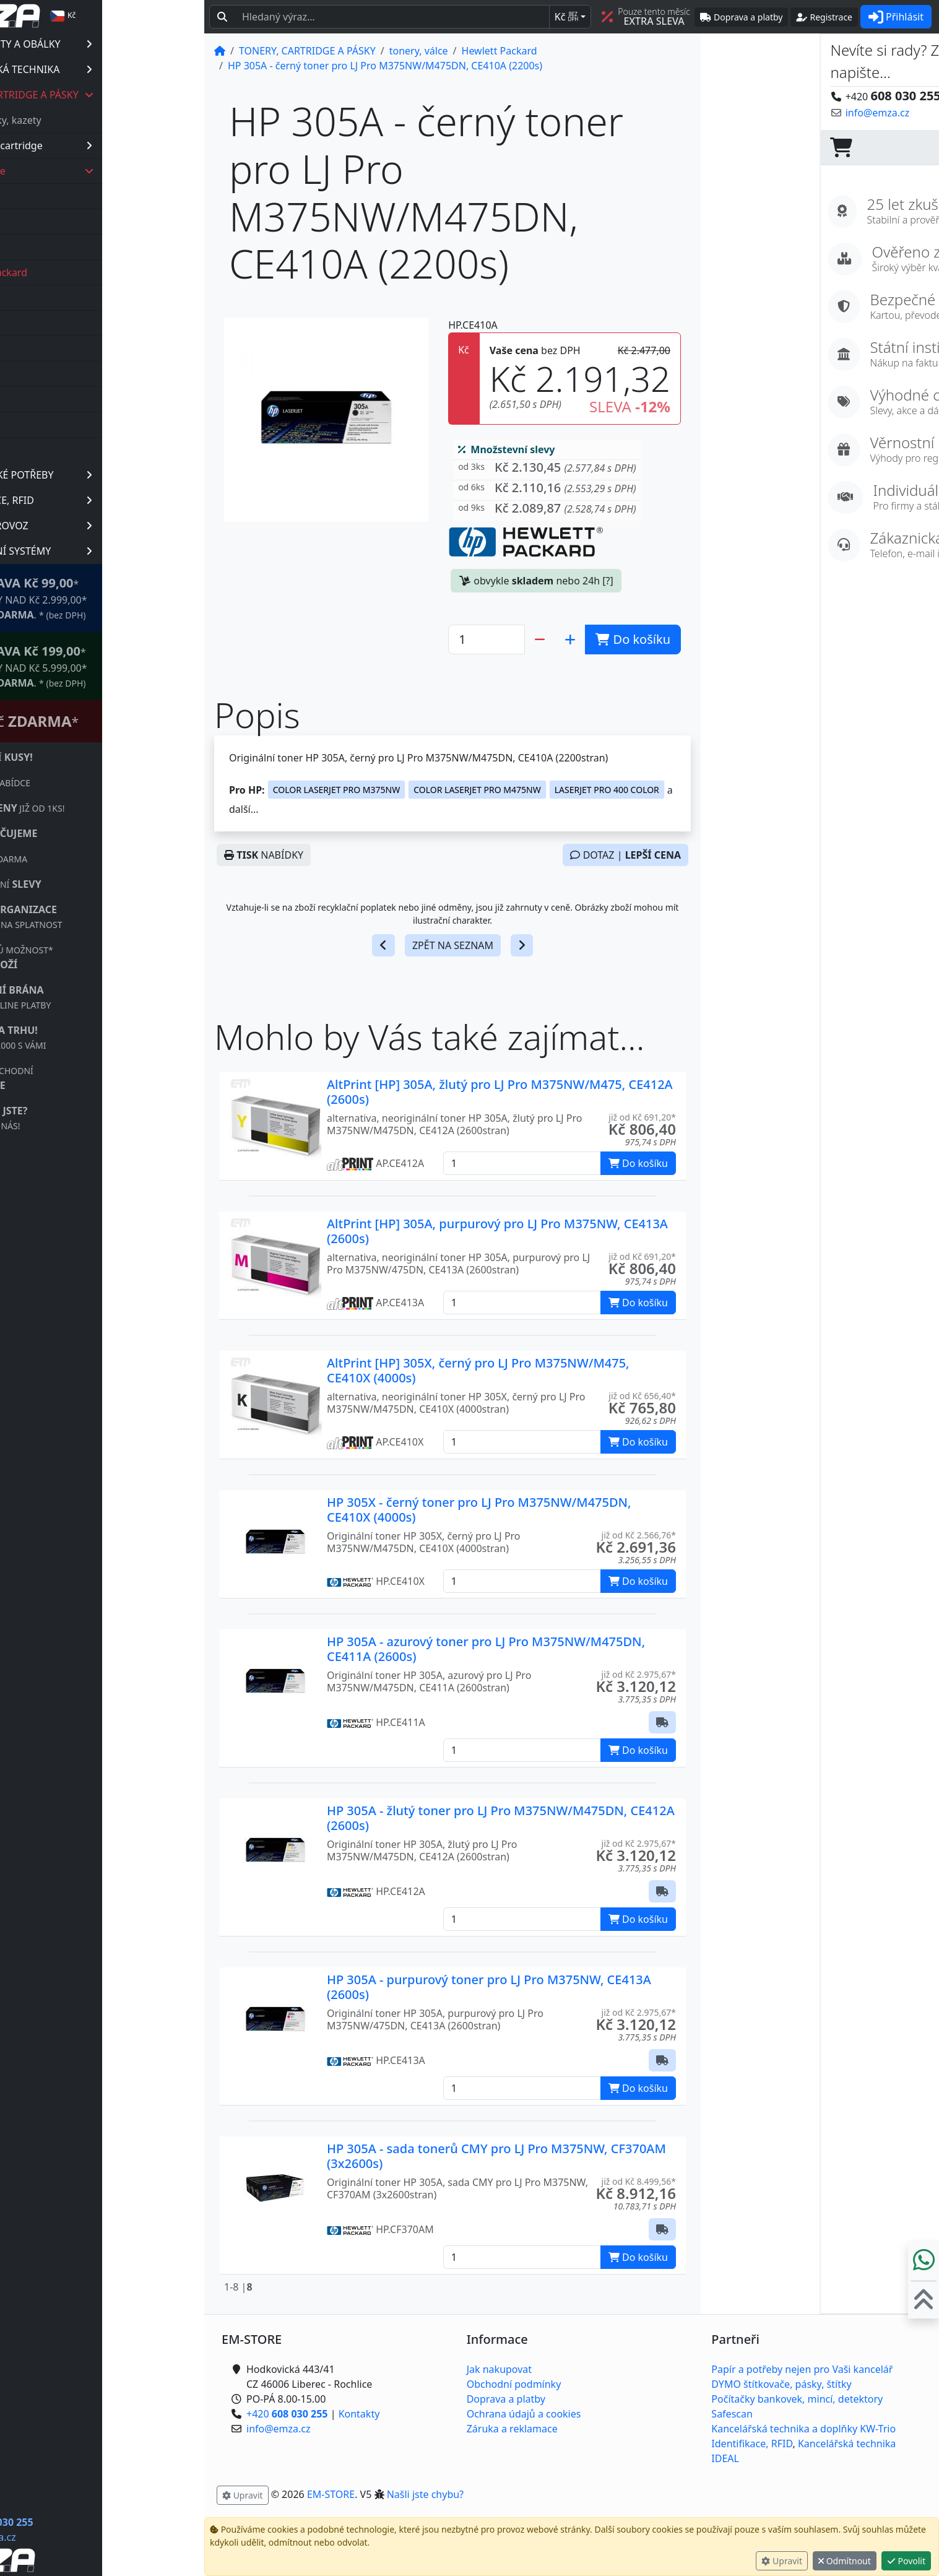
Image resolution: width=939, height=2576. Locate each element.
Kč (566, 17)
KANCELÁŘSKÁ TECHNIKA (119, 69)
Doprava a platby (506, 2399)
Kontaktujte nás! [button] (890, 112)
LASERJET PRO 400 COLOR (607, 790)
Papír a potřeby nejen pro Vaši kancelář (802, 2369)
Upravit (781, 2561)
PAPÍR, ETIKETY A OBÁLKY (119, 44)
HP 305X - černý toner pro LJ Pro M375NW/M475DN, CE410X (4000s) (479, 1509)
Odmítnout (844, 2561)
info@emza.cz (86, 2537)
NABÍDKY (263, 855)
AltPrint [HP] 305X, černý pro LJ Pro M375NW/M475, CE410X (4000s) (478, 1370)
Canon (69, 221)
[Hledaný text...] (392, 16)
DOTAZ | (625, 855)
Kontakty (359, 2414)
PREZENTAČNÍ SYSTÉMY (119, 551)
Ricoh (66, 399)
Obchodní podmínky (514, 2384)
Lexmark (74, 323)
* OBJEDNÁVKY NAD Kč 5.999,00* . (116, 666)
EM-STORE (331, 2494)
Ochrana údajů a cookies (524, 2414)
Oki (61, 374)
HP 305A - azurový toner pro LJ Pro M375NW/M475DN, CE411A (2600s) (486, 1649)
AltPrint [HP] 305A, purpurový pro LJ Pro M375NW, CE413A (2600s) (497, 1231)
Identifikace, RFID (751, 2443)
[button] (547, 470)
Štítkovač (112, 721)
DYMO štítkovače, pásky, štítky (781, 2384)
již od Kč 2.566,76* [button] (639, 1535)
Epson (68, 247)
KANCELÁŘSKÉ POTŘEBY (119, 475)
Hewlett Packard (91, 272)
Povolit (906, 2561)
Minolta (71, 348)
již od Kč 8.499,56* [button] (639, 2181)
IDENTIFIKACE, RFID (119, 500)
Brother (72, 196)
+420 (94, 2522)
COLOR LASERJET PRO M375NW (336, 790)
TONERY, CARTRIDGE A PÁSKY (120, 95)
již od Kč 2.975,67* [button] (639, 1674)
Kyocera (72, 298)
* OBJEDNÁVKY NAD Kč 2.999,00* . (116, 598)
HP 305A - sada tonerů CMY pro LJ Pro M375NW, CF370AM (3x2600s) (496, 2156)
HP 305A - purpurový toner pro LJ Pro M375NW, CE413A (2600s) (489, 1987)
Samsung (75, 425)
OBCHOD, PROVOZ (119, 525)
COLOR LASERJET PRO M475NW (476, 790)
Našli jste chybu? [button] (425, 2494)
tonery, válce (122, 171)
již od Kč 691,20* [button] (642, 1117)
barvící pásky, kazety (96, 120)
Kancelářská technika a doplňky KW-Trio (803, 2428)
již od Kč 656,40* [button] (642, 1396)
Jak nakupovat (499, 2369)
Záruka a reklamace (512, 2428)
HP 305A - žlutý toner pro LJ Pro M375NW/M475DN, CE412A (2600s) (501, 1818)
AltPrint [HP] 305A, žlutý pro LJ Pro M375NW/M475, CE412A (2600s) (500, 1092)
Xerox (67, 450)
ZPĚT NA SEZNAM (452, 945)
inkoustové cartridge (121, 145)
